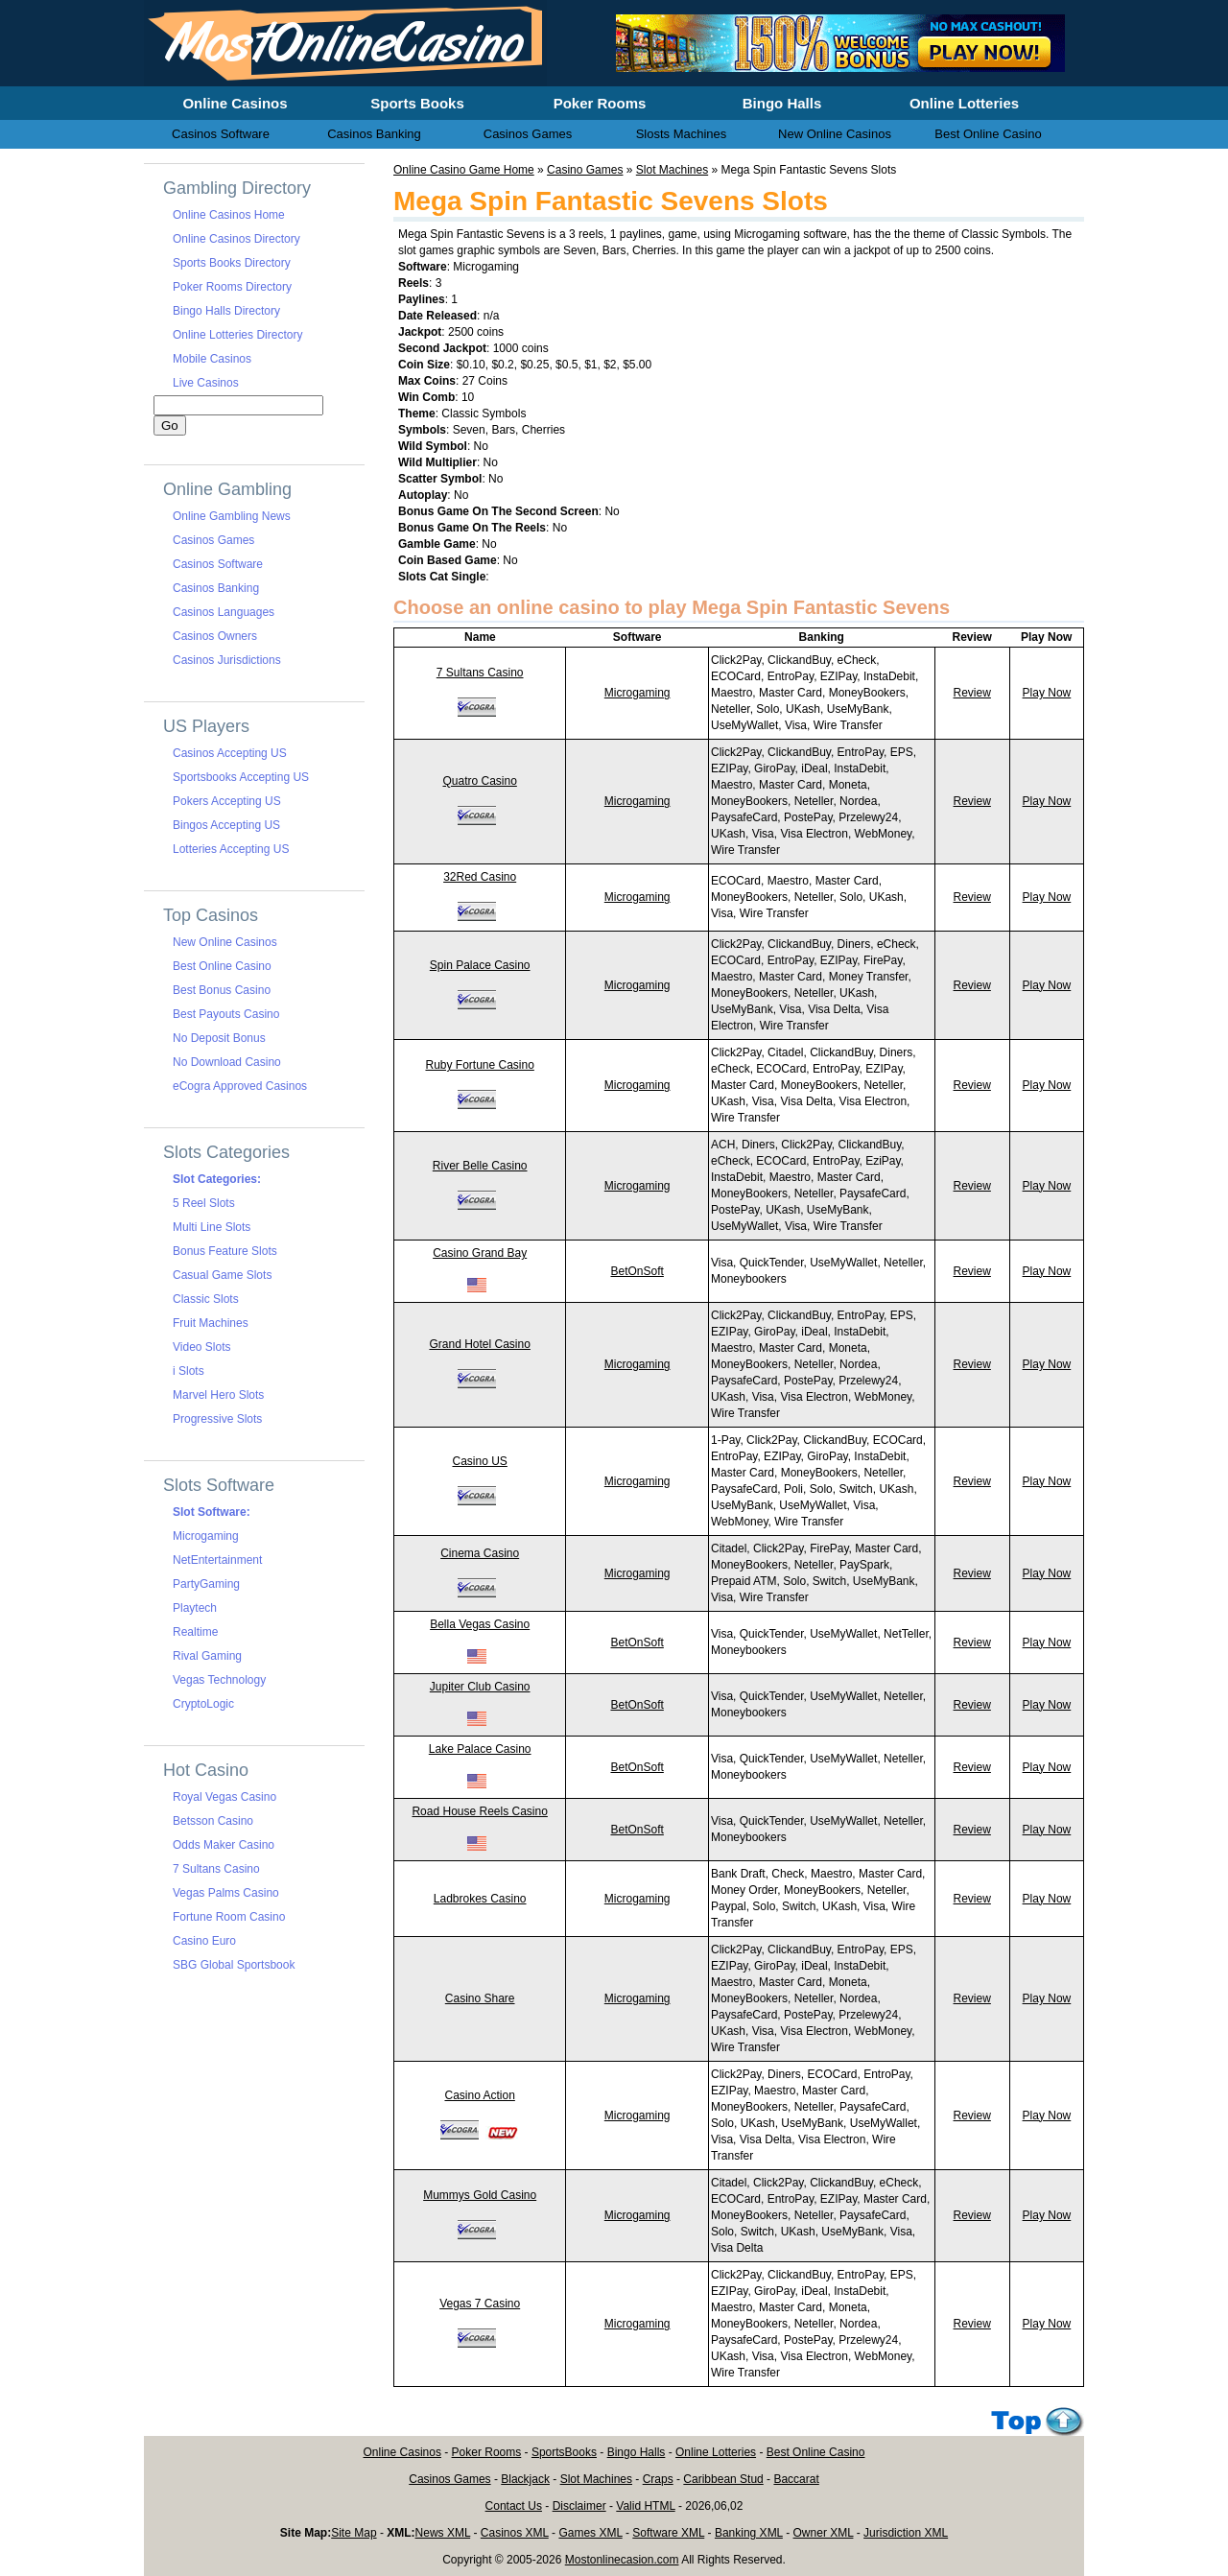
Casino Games (585, 170)
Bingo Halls (636, 2452)
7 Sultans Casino (480, 672)
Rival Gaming (207, 1656)
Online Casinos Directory (236, 239)
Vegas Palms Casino (226, 1893)
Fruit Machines (210, 1323)
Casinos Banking (216, 588)
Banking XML (749, 2533)
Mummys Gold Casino (479, 2195)
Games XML (590, 2533)
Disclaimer (579, 2506)
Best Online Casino (222, 966)
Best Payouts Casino (226, 1014)
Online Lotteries (715, 2452)
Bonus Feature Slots (225, 1251)
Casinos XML (515, 2533)
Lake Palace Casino (480, 1749)
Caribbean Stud (723, 2479)
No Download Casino (227, 1062)
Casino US (479, 1461)
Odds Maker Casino (223, 1845)
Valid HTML (645, 2506)
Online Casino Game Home (463, 170)
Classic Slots (206, 1299)
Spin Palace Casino (480, 965)
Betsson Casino (213, 1821)
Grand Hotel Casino (479, 1344)
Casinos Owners (215, 636)
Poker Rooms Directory (232, 287)
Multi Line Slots (211, 1227)
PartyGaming (206, 1584)
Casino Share (480, 1998)
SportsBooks (564, 2452)
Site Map (353, 2533)
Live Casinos (206, 383)
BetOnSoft (636, 1271)
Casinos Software (218, 564)
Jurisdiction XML (905, 2533)
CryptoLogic (203, 1704)
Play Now (1047, 692)
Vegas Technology (219, 1680)
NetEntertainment (217, 1560)
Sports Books (417, 103)
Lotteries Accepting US (231, 849)
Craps (658, 2479)
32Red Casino (479, 877)
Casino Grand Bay (480, 1253)
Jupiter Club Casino (480, 1686)
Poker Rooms (487, 2452)
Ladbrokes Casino (480, 1898)
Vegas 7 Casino (479, 2303)
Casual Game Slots (222, 1275)
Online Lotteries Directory (237, 335)
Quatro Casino (479, 781)
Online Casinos (402, 2452)
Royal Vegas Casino (224, 1797)
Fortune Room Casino (229, 1917)
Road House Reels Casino (479, 1811)
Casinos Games (213, 540)
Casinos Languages (223, 612)
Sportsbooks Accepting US (241, 777)
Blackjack (525, 2479)
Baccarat (795, 2479)
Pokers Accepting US (227, 801)
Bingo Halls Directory (226, 311)
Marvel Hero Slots (218, 1395)
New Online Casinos (225, 942)
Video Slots (202, 1347)
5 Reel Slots (204, 1203)
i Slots (188, 1371)
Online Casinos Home (229, 215)
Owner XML (823, 2533)
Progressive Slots (217, 1419)
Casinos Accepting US (230, 753)
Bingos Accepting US (226, 825)
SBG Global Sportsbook (234, 1965)
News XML (443, 2533)
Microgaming (637, 692)
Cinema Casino (479, 1553)
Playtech (195, 1608)
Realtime (195, 1632)
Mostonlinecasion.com (622, 2559)
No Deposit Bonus (219, 1038)
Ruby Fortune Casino (479, 1065)
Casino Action (479, 2095)
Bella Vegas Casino (480, 1624)
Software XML (668, 2533)
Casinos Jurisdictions (227, 660)
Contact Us (513, 2506)
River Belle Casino (480, 1165)
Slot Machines (672, 170)
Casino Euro (204, 1941)
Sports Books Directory (232, 263)
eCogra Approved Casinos (240, 1086)
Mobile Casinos (212, 359)
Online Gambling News (232, 516)
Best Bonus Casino (222, 990)
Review (972, 692)
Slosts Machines (681, 134)
